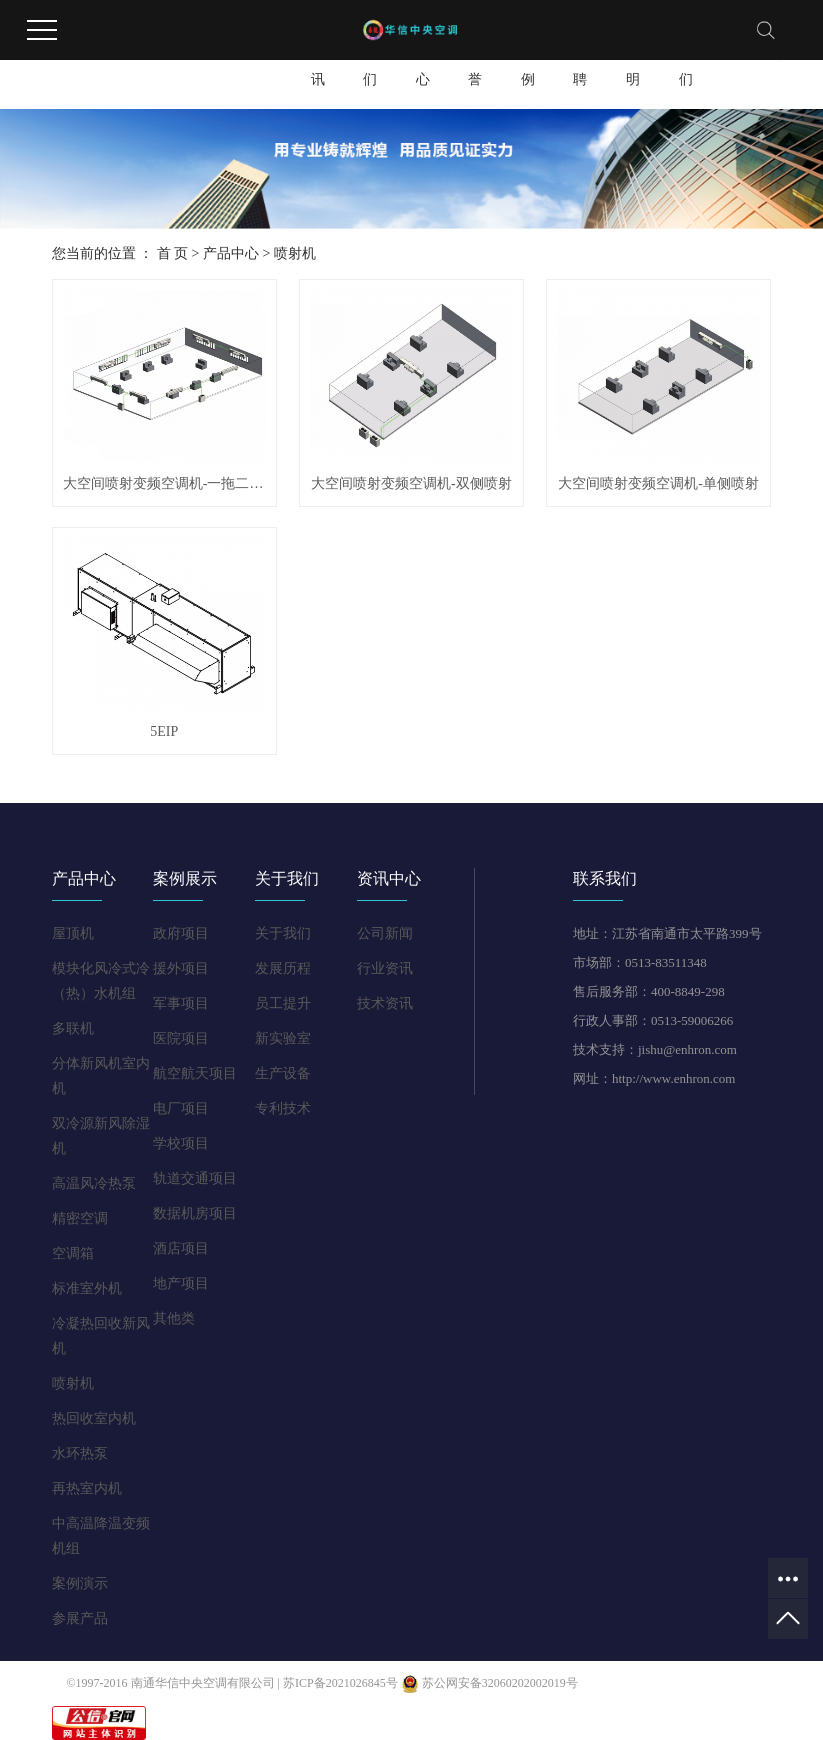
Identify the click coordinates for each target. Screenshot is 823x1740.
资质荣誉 (475, 61)
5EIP (164, 731)
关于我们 (370, 61)
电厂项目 (181, 1108)
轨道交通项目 (195, 1178)
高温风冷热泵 (94, 1183)
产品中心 (423, 61)
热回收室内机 (94, 1418)
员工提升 (283, 1003)
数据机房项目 (195, 1213)
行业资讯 (385, 968)
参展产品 (80, 1618)
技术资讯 (385, 1003)
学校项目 (181, 1143)
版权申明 (633, 61)
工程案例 (528, 61)
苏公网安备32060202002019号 (489, 1683)
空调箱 (73, 1253)
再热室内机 (87, 1488)
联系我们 (686, 61)
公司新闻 (385, 933)
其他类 (174, 1318)
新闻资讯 (318, 61)
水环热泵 (80, 1453)
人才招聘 (580, 61)
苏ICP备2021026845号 (340, 1683)
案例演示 (80, 1583)
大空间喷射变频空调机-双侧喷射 (411, 483)
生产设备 (283, 1073)
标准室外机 (87, 1288)
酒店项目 (181, 1248)
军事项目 (181, 1003)
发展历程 (283, 968)
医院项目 (181, 1038)
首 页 (173, 253)
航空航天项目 (195, 1073)
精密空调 (80, 1218)
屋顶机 (73, 933)
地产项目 (181, 1283)
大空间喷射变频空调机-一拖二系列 (164, 483)
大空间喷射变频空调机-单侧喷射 (658, 483)
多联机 (73, 1028)
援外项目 (181, 968)
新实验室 (283, 1038)
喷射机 (295, 253)
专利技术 (283, 1108)
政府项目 (181, 933)
